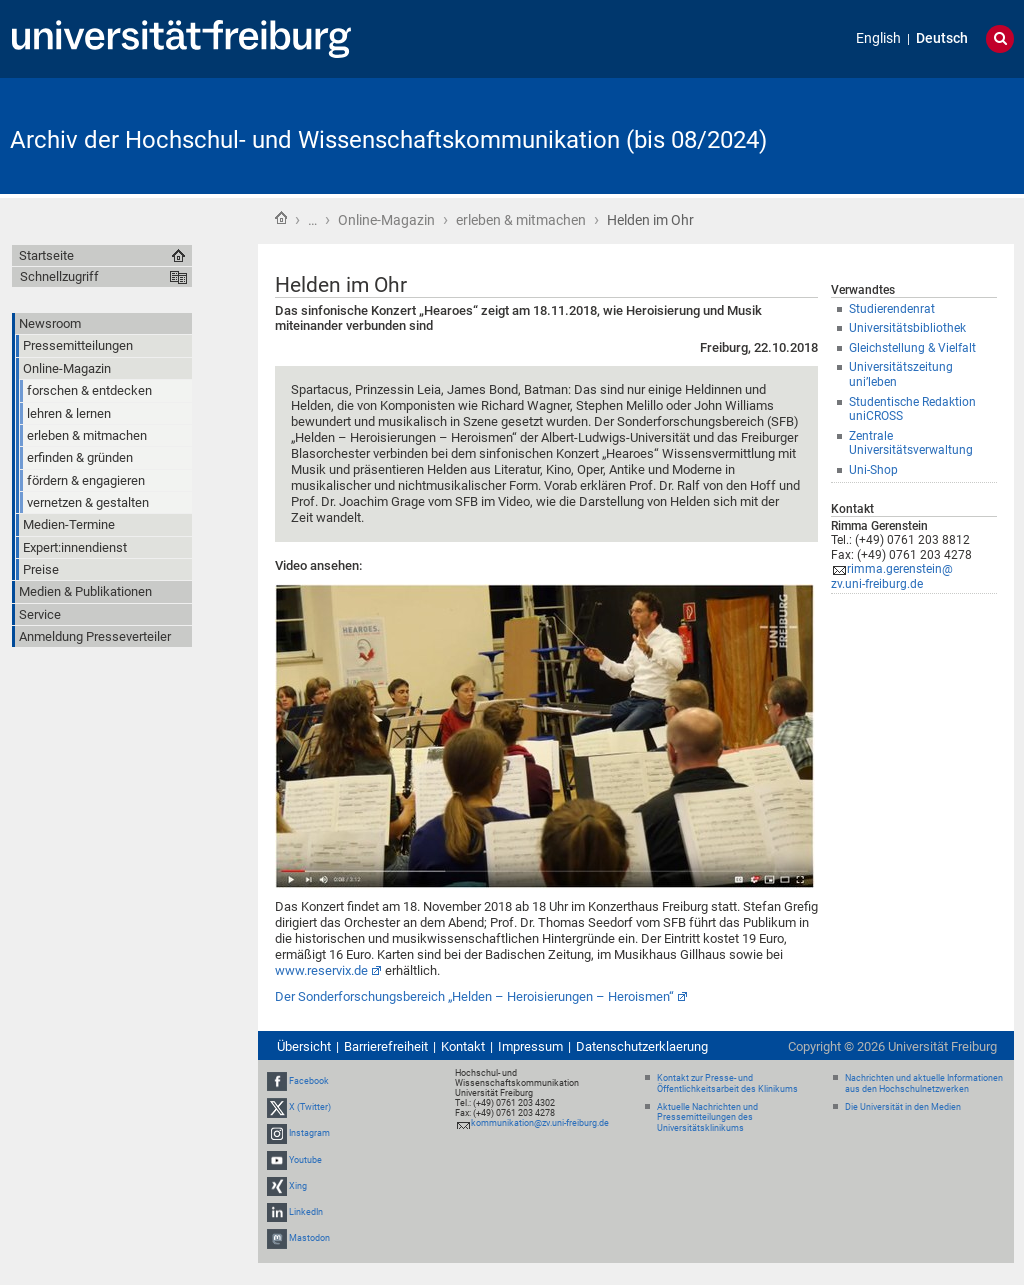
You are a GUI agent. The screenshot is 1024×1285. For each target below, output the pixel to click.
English (878, 38)
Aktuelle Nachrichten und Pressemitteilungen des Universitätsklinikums (707, 1118)
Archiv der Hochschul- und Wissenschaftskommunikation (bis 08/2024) (388, 140)
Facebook (309, 1081)
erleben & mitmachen (521, 220)
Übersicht (304, 1046)
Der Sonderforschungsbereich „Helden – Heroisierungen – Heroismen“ (474, 996)
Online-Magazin (386, 220)
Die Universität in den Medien (903, 1107)
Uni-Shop (873, 470)
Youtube (305, 1160)
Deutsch (942, 38)
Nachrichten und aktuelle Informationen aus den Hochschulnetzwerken (924, 1083)
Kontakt (463, 1046)
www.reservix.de (321, 970)
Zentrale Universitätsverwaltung (911, 443)
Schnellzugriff (59, 276)
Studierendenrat (892, 309)
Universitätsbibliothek (907, 328)
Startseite (281, 218)
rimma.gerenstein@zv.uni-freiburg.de (892, 576)
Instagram (309, 1133)
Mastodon (309, 1238)
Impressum (530, 1046)
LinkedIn (306, 1212)
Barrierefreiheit (386, 1046)
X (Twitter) (310, 1107)
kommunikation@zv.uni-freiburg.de (540, 1123)
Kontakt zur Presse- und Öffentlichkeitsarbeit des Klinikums (727, 1083)
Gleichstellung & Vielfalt (912, 348)
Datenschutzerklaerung (642, 1046)
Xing (298, 1186)
